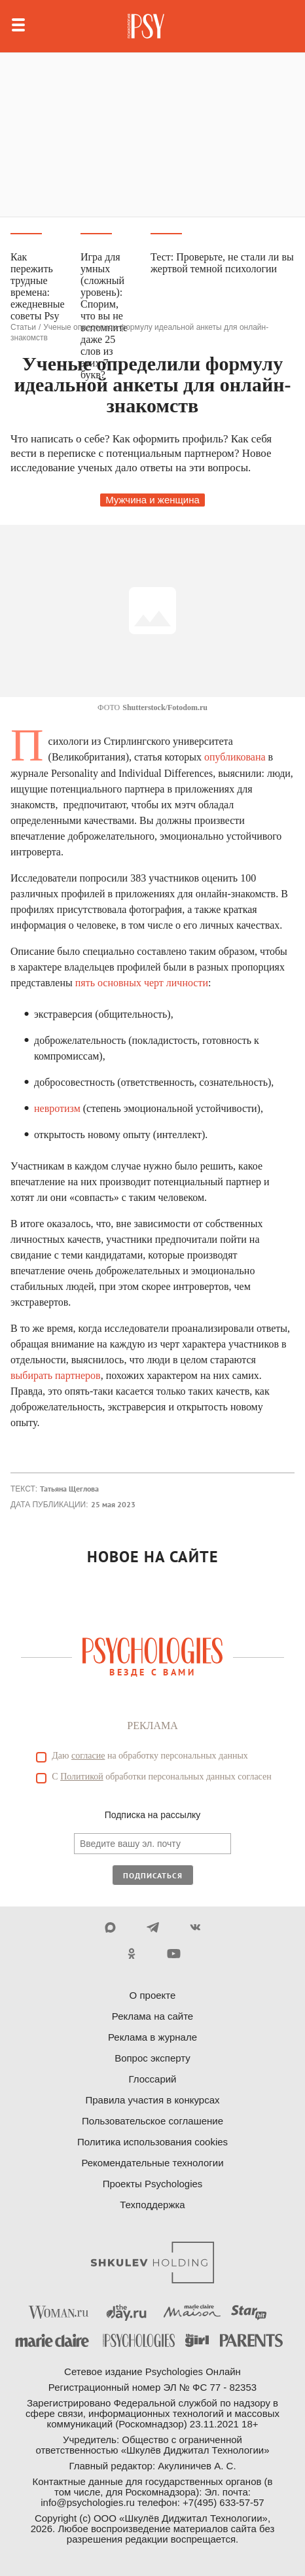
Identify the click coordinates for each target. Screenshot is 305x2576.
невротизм (57, 1108)
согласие (88, 1756)
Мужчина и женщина (152, 499)
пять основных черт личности (141, 982)
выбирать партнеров (55, 1375)
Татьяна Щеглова (69, 1489)
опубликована (235, 756)
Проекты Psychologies (153, 2183)
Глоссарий (153, 2078)
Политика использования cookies (152, 2141)
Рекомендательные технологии (152, 2162)
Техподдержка (152, 2204)
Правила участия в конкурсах (152, 2099)
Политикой (81, 1776)
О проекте (153, 1995)
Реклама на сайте (152, 2016)
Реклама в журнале (152, 2037)
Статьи (23, 327)
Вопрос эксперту (152, 2058)
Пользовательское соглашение (152, 2120)
